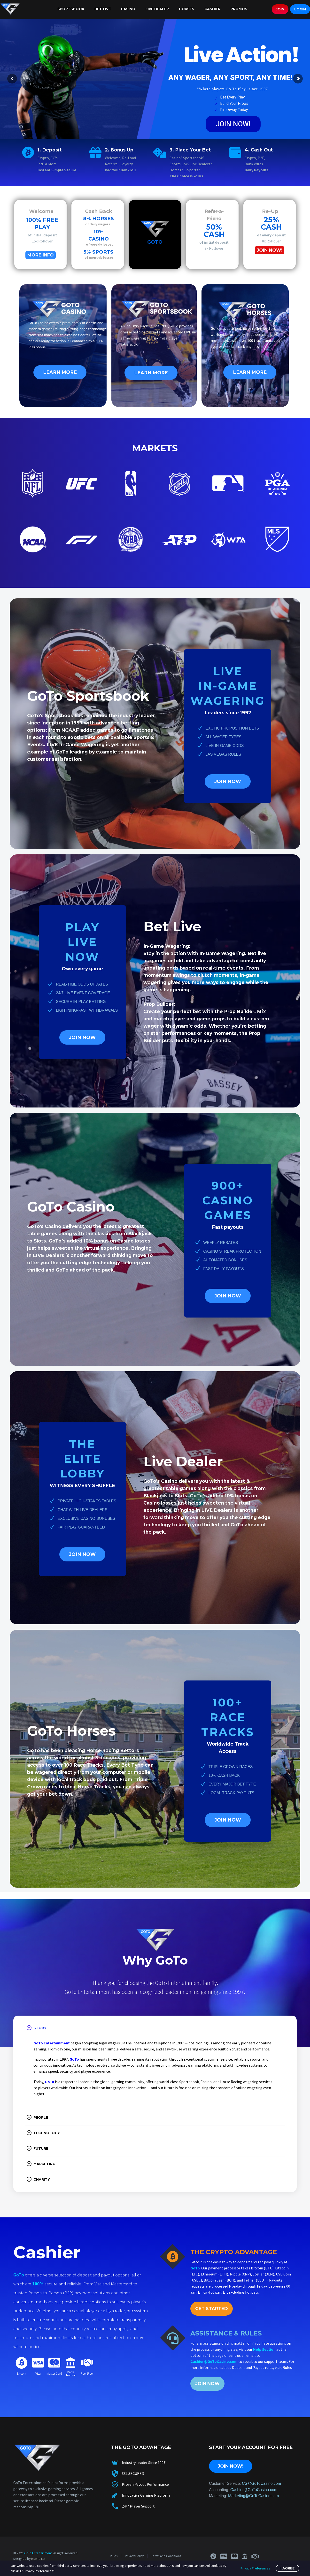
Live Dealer (157, 9)
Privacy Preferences (255, 2568)
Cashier (212, 9)
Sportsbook (70, 9)
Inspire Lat (38, 2559)
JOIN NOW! (233, 124)
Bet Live (102, 9)
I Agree (287, 2568)
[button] (213, 2556)
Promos (239, 9)
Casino (128, 9)
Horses (186, 9)
